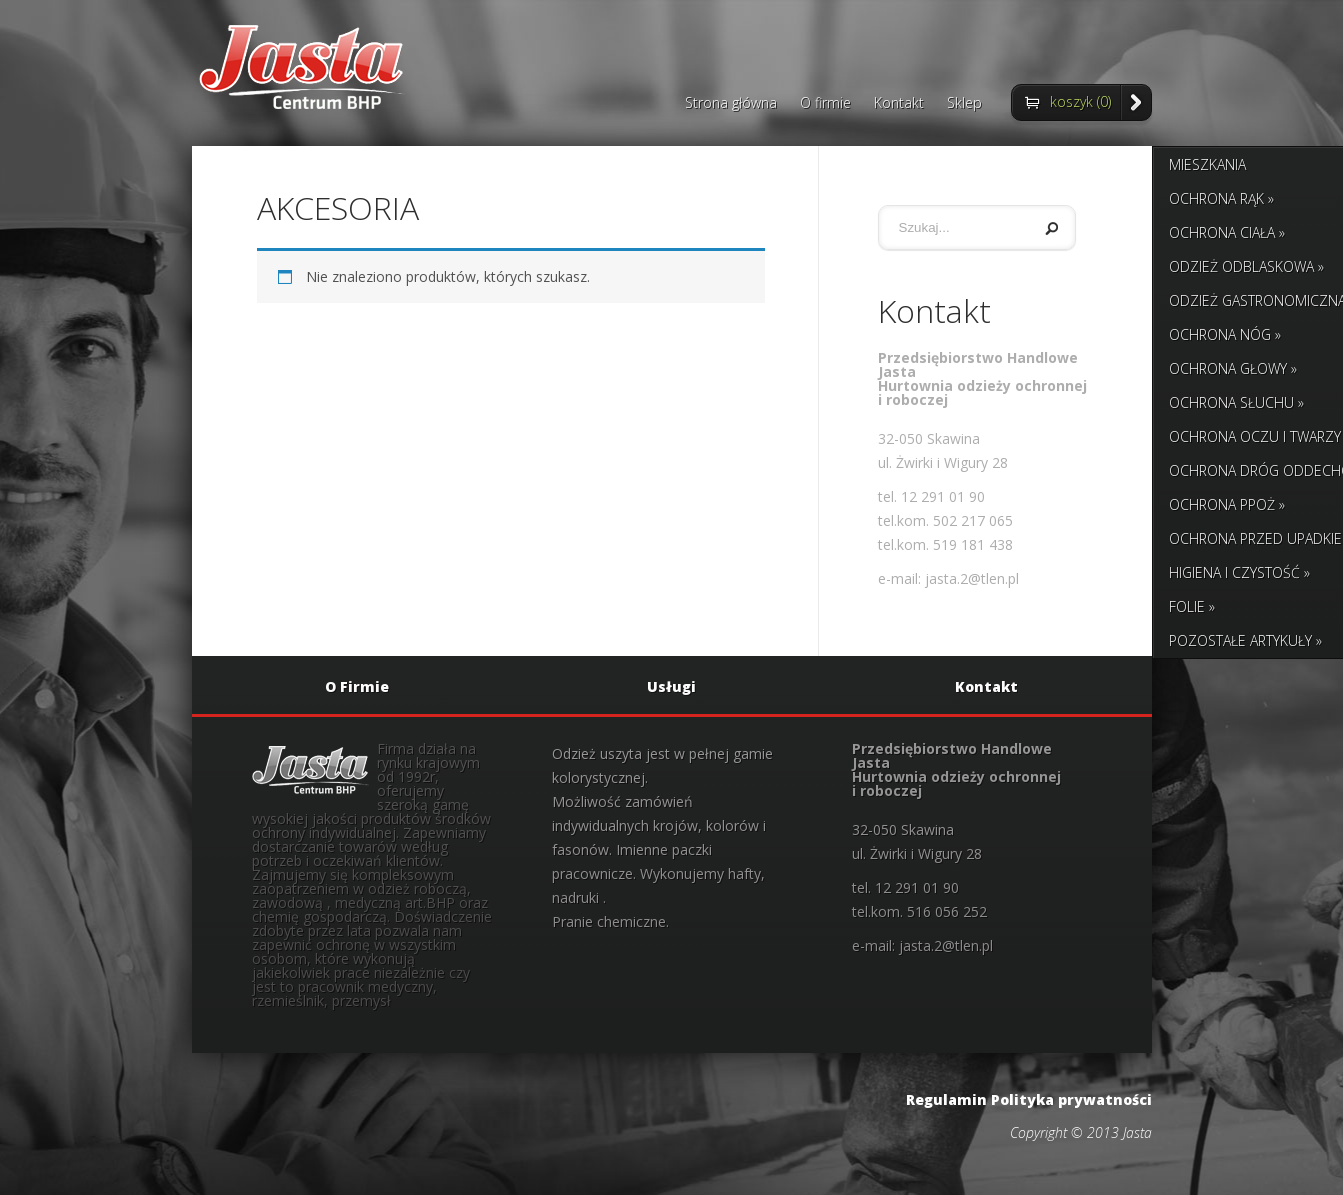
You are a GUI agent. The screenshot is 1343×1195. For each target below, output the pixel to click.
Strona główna (731, 104)
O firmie (825, 104)
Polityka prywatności (1071, 1099)
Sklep (964, 104)
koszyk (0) (1080, 101)
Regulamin (946, 1099)
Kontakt (899, 104)
